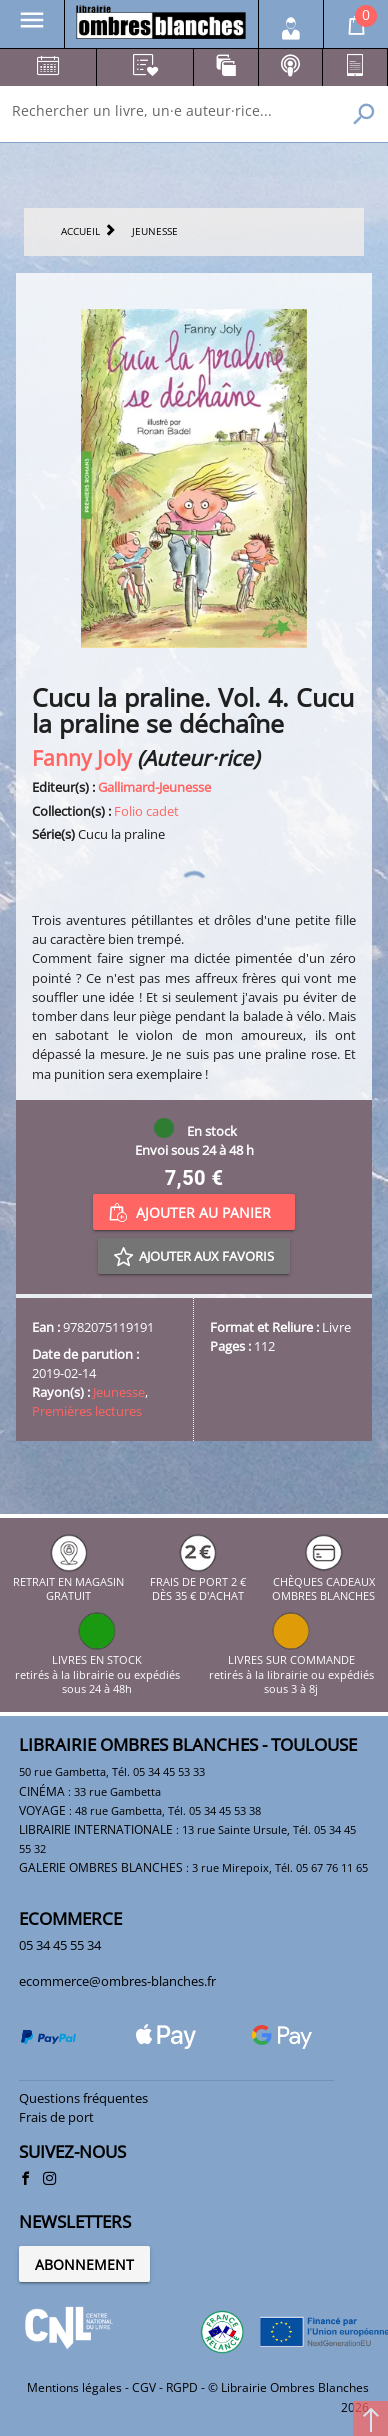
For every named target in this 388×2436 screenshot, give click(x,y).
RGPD (182, 2387)
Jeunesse (119, 1392)
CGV (144, 2387)
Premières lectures (87, 1411)
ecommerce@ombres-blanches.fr (117, 1981)
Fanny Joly (82, 757)
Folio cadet (146, 811)
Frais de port (56, 2117)
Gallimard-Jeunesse (154, 787)
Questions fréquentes (83, 2098)
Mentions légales (74, 2387)
